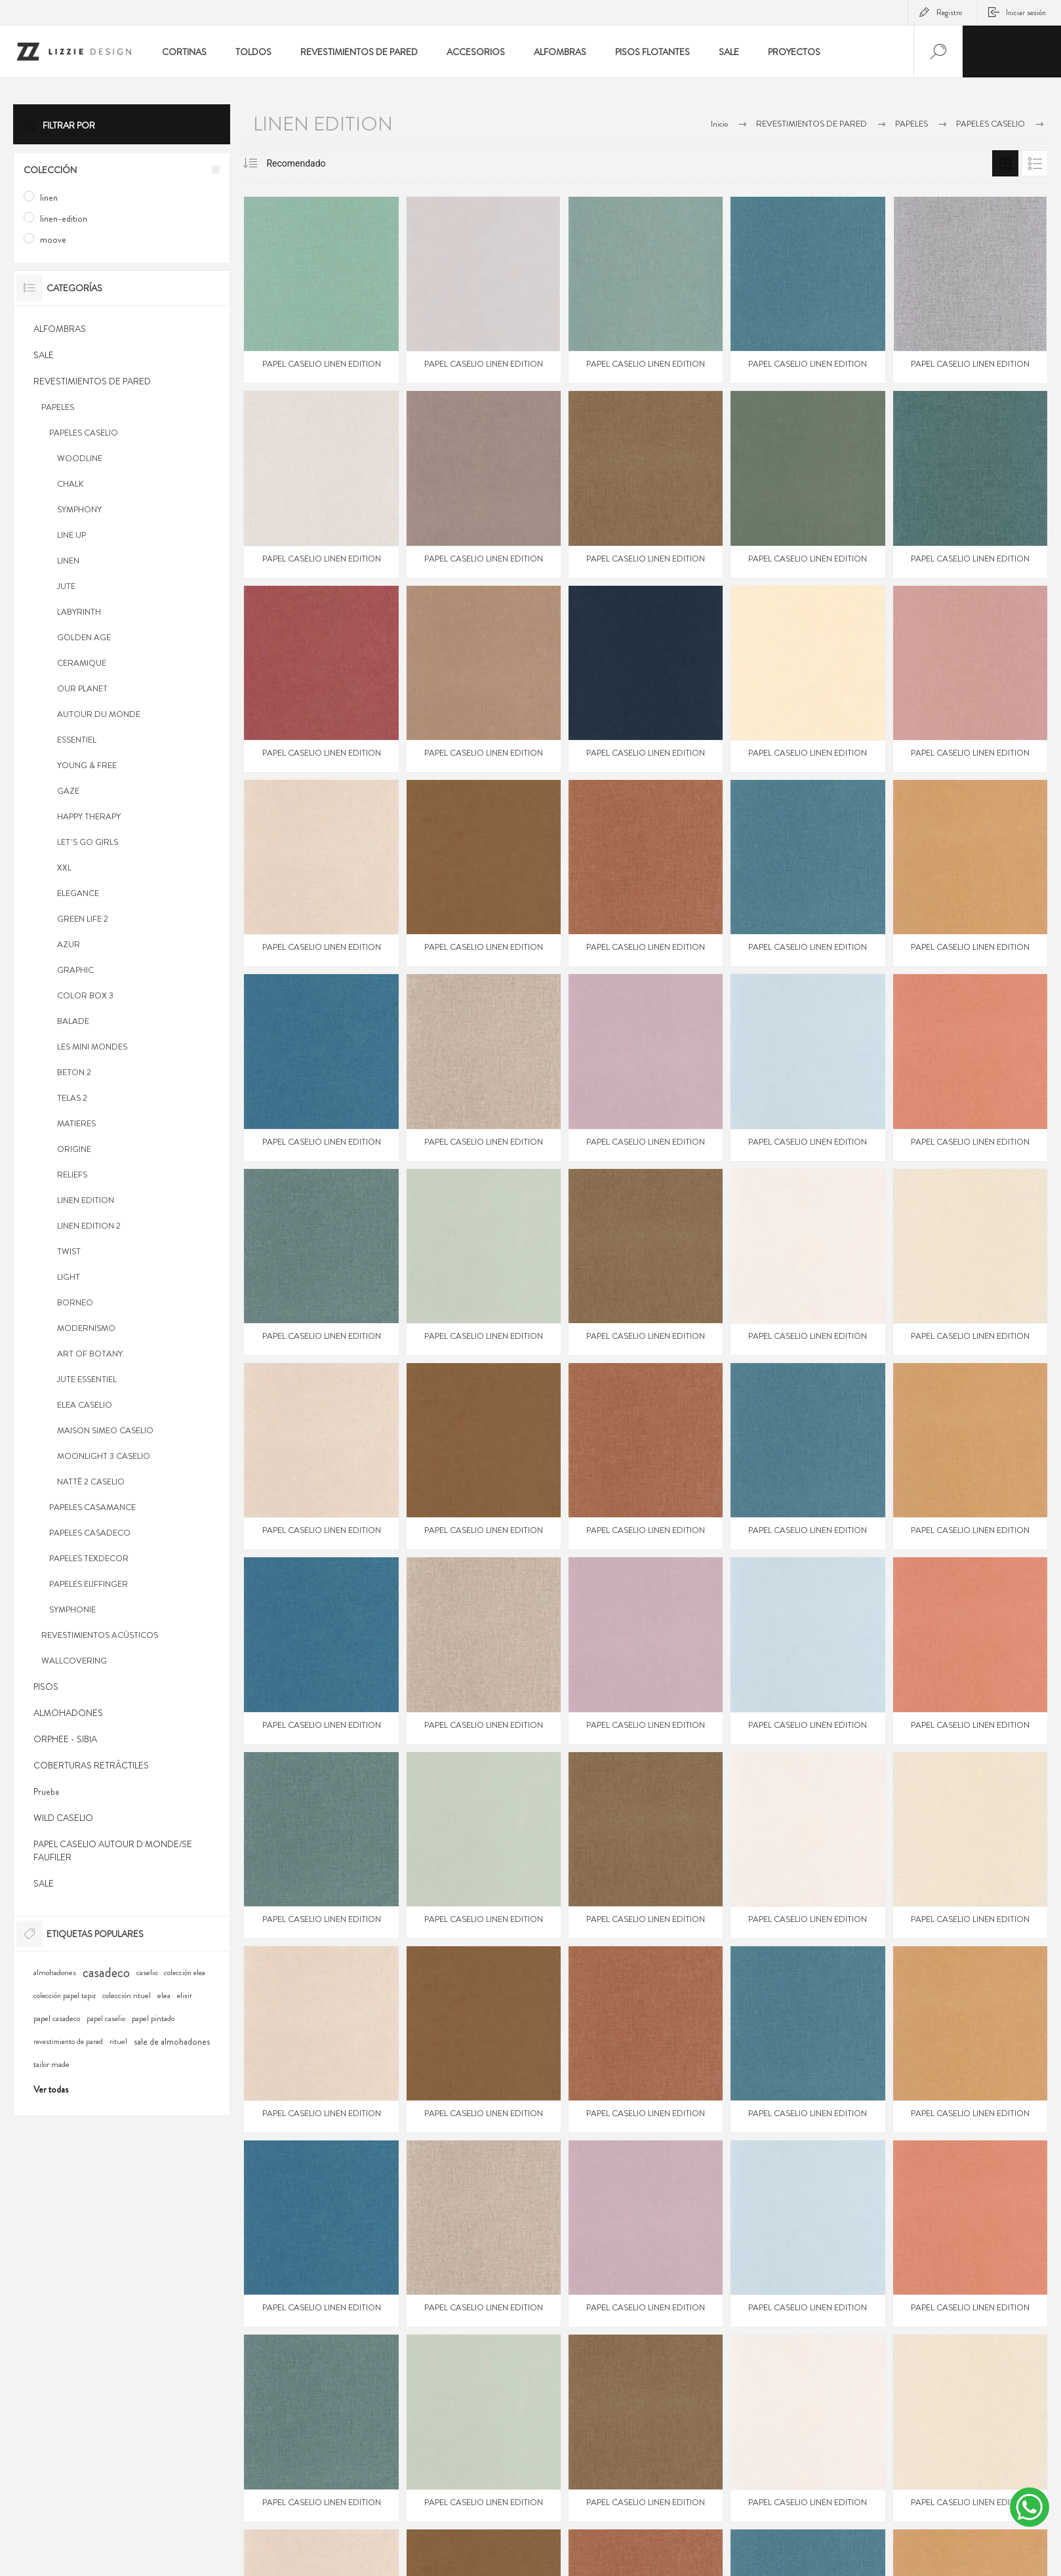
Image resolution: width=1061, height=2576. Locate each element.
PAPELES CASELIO (83, 432)
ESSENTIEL (76, 739)
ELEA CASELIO (84, 1405)
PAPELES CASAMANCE (92, 1507)
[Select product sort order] (309, 163)
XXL (64, 867)
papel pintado (153, 2018)
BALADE (73, 1021)
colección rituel (126, 1995)
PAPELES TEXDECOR (89, 1558)
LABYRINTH (79, 611)
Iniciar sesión (1026, 12)
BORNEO (75, 1302)
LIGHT (68, 1277)
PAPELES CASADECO (89, 1532)
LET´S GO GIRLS (87, 842)
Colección (50, 169)
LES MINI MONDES (92, 1046)
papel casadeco (56, 2018)
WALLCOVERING (74, 1660)
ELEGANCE (78, 893)
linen (49, 197)
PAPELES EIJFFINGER (88, 1584)
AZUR (68, 944)
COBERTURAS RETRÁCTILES (91, 1765)
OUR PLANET (82, 688)
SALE (43, 354)
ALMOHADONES (68, 1712)
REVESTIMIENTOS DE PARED (92, 381)
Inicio (719, 123)
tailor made (51, 2064)
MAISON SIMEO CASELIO (105, 1430)
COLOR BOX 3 (85, 995)
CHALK (70, 484)
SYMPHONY (79, 509)
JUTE (66, 586)
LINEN (68, 560)
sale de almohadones (172, 2041)
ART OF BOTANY (90, 1353)
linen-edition (63, 218)
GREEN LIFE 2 (82, 918)
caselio (146, 1972)
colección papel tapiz (64, 1995)
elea (163, 1995)
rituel (118, 2041)
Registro (949, 12)
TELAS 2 (72, 1098)
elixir (184, 1995)
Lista (1035, 163)
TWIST (69, 1251)
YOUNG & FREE (87, 765)
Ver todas (50, 2089)
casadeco (106, 1972)
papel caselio (106, 2018)
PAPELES (57, 407)
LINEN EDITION (85, 1200)
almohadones (54, 1972)
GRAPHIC (75, 970)
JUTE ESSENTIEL (87, 1379)
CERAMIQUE (81, 663)
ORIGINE (74, 1149)
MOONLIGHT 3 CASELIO (103, 1456)
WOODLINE (79, 458)
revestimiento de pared (68, 2041)
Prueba (46, 1791)
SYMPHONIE (72, 1609)
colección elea (184, 1972)
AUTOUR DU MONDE (98, 714)
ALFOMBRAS (59, 328)
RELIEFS (72, 1174)
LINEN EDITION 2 (89, 1225)
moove (53, 239)
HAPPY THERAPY (89, 816)
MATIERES (76, 1123)
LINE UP (71, 535)
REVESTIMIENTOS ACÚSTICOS (99, 1635)
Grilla (1005, 163)
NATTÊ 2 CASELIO (91, 1481)
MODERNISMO (86, 1328)
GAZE (68, 791)
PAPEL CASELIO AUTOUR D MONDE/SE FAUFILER (112, 1850)
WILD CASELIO (63, 1817)
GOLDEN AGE (84, 637)
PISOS (45, 1686)
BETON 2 (74, 1072)
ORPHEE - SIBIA (65, 1739)
